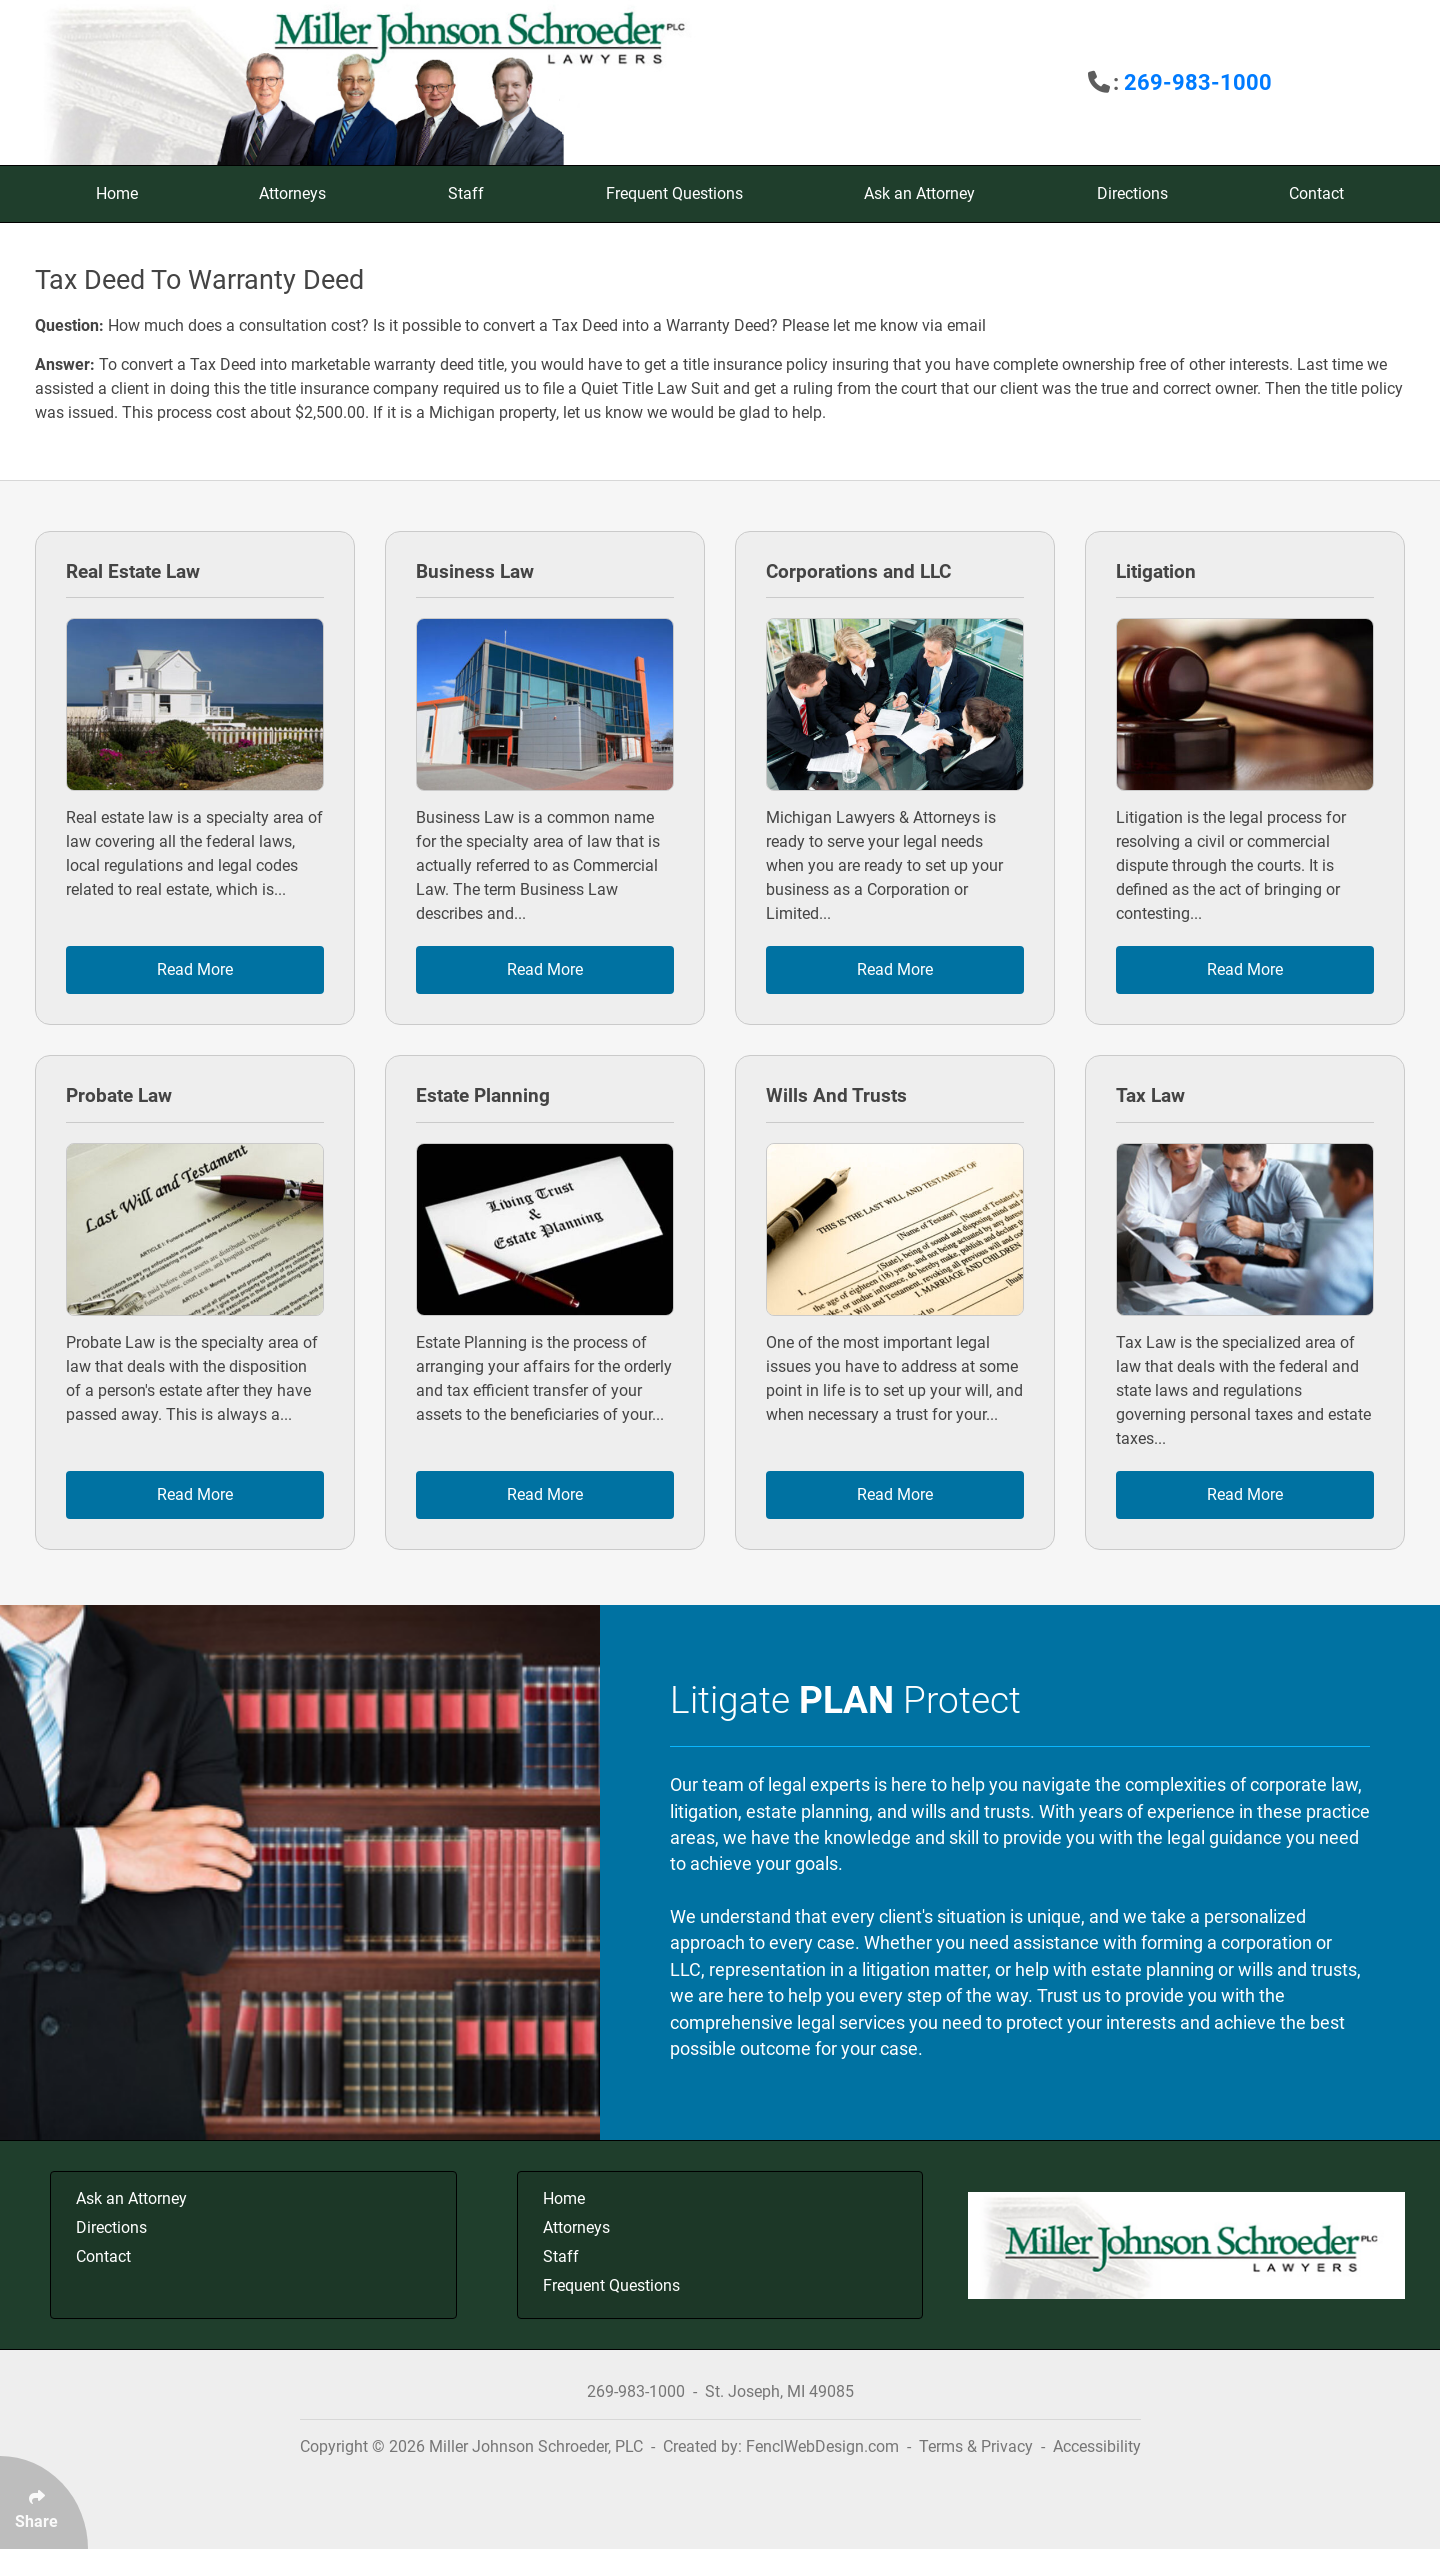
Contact (1316, 193)
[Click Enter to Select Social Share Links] (44, 2502)
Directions (1132, 193)
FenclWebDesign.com (822, 2446)
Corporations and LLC (858, 571)
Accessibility (1097, 2446)
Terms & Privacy (976, 2446)
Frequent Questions (674, 193)
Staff (466, 193)
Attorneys (292, 193)
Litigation (1156, 571)
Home (117, 193)
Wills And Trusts (836, 1095)
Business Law (475, 571)
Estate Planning (483, 1095)
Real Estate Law (133, 571)
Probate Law (119, 1095)
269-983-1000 (1198, 82)
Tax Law (1150, 1095)
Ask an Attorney (919, 193)
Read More (195, 969)
